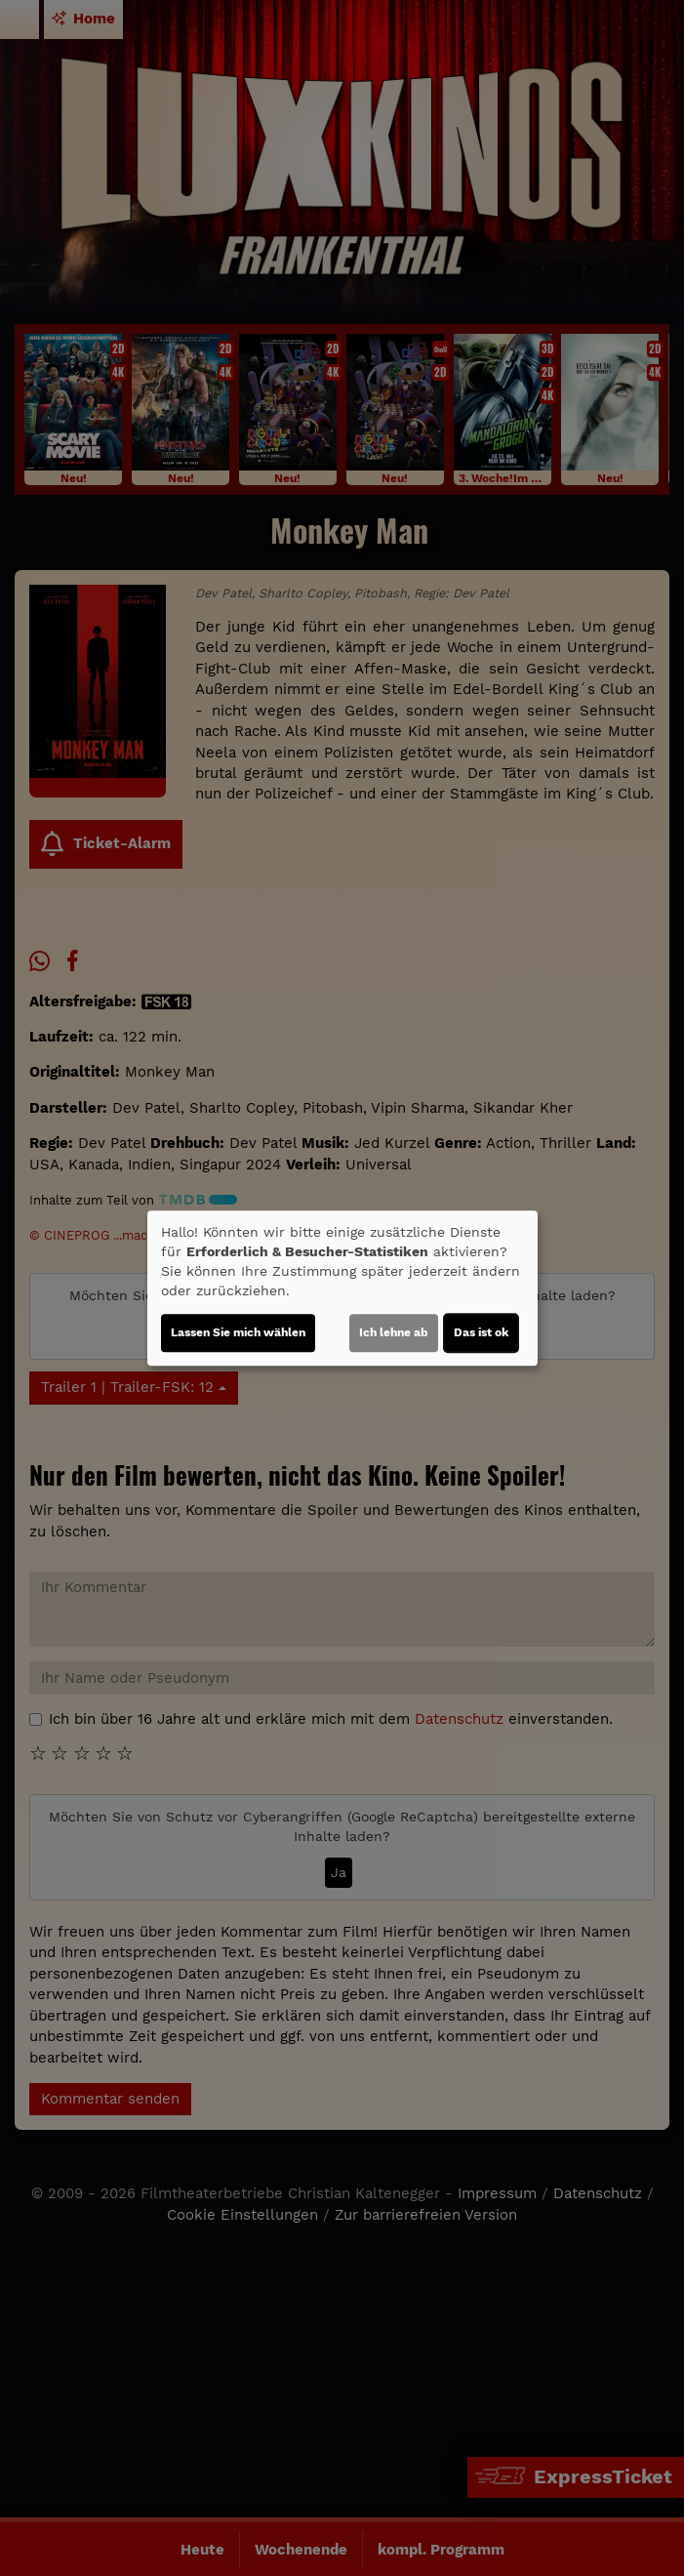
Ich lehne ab (393, 1332)
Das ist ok (481, 1332)
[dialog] (342, 1288)
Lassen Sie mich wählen (238, 1332)
